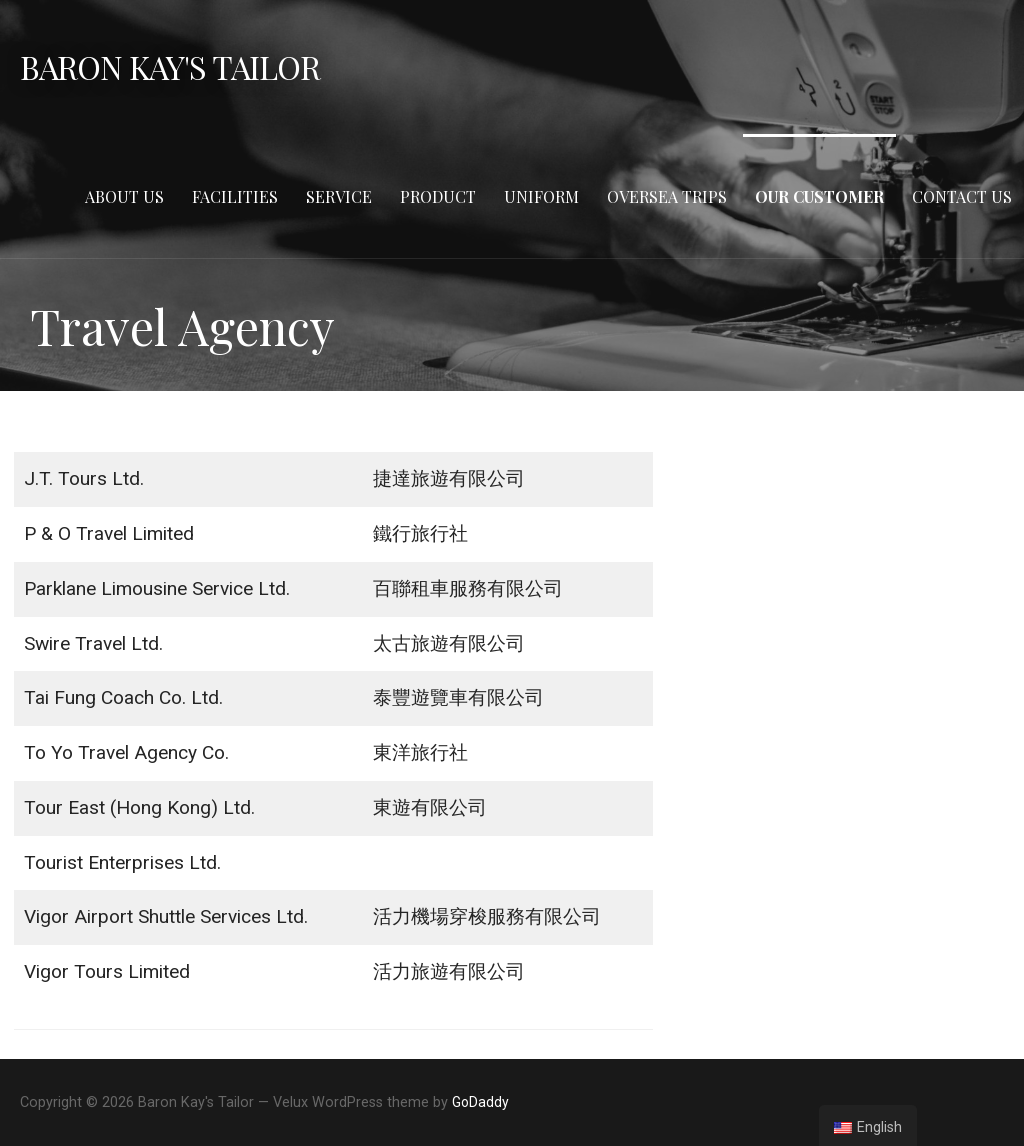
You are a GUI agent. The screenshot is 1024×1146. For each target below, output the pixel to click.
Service (339, 196)
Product (438, 196)
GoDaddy (480, 1102)
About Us (124, 196)
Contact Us (962, 196)
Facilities (235, 196)
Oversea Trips (667, 196)
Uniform (541, 196)
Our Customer (819, 196)
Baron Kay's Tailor (170, 66)
